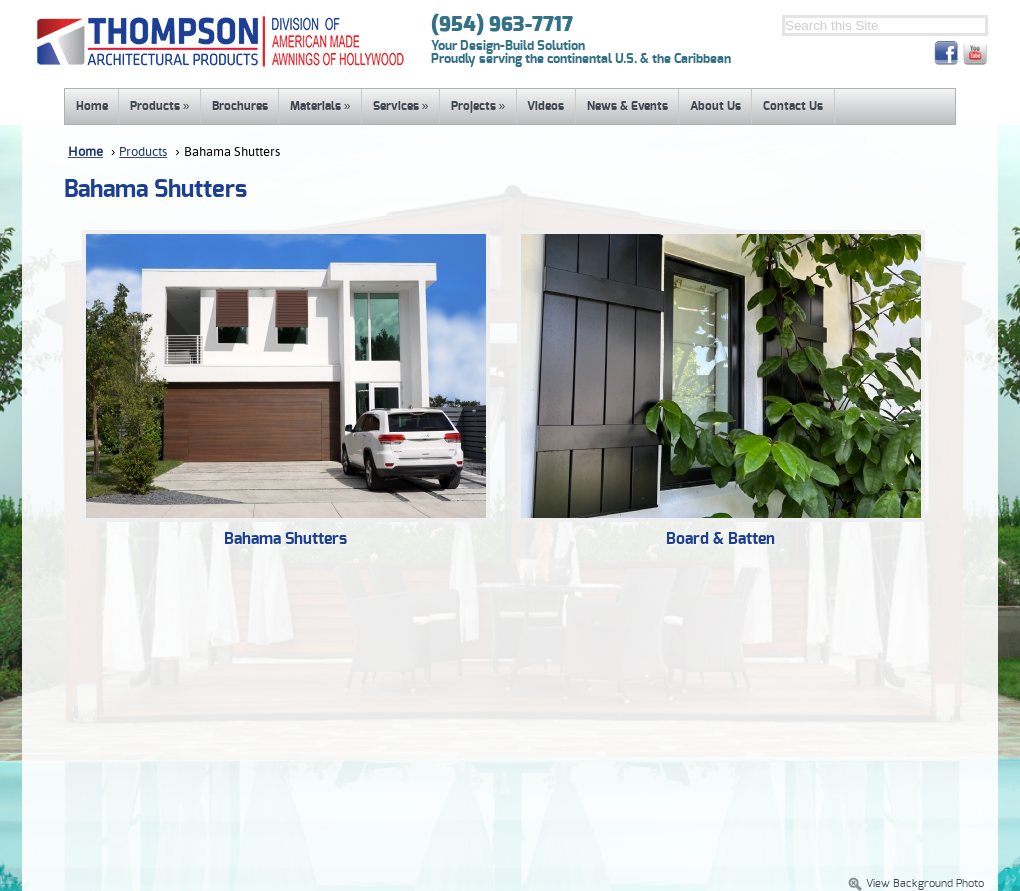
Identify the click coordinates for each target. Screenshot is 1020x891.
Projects (478, 106)
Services (401, 106)
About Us (715, 106)
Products (160, 106)
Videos (545, 106)
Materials (320, 106)
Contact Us (793, 106)
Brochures (240, 106)
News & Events (627, 106)
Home (92, 106)
